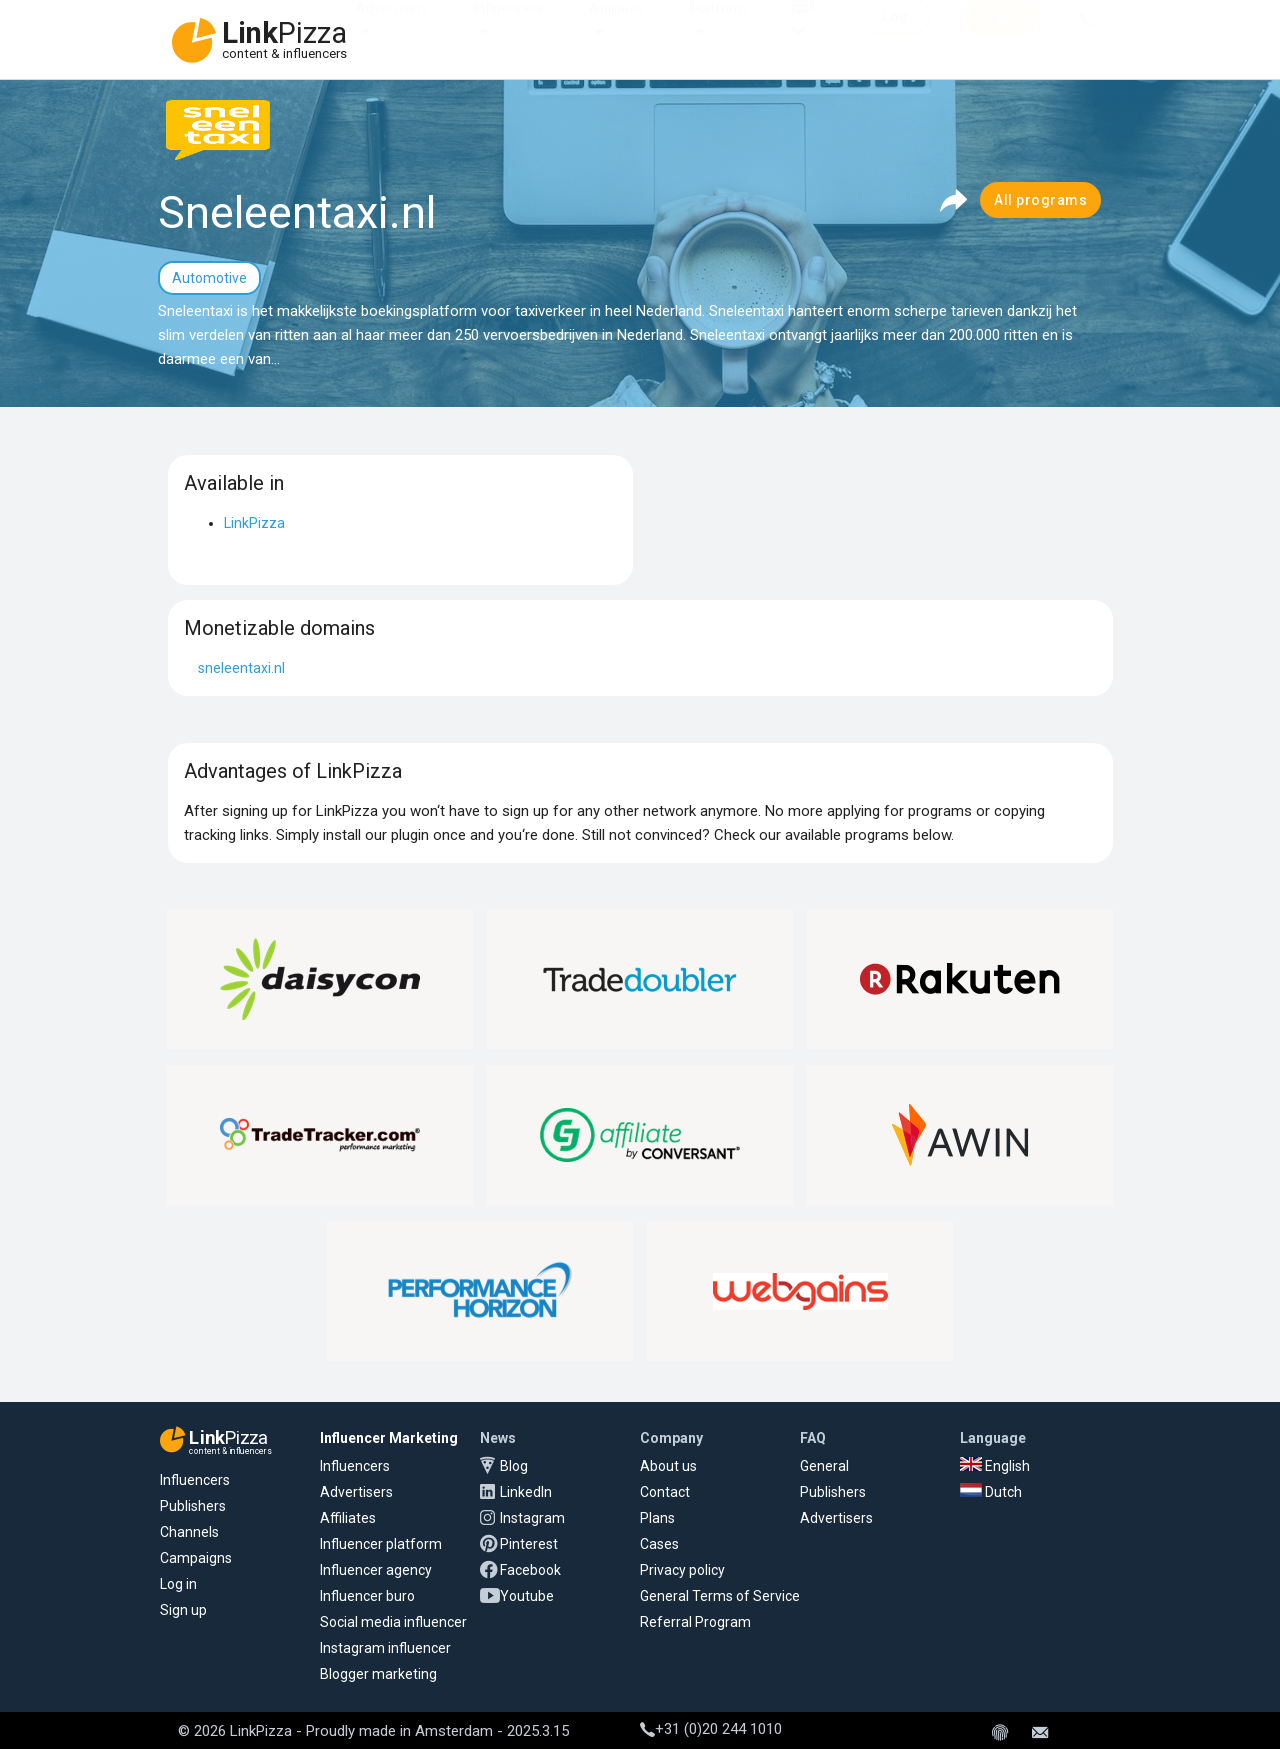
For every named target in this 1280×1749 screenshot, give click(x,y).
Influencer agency (376, 1570)
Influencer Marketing (389, 1438)
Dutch (991, 1492)
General (824, 1466)
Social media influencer (393, 1622)
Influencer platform (381, 1544)
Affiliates (617, 28)
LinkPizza (254, 523)
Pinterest (529, 1544)
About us (668, 1466)
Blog (514, 1466)
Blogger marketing (378, 1674)
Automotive (209, 278)
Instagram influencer (385, 1648)
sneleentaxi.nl (241, 668)
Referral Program (695, 1622)
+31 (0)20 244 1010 (711, 1729)
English (995, 1466)
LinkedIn (526, 1492)
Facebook (530, 1570)
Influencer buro (367, 1596)
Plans (657, 1518)
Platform (718, 28)
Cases (659, 1544)
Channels (189, 1532)
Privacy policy (682, 1570)
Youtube (527, 1596)
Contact (665, 1492)
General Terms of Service (720, 1596)
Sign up (183, 1610)
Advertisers (392, 28)
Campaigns (196, 1558)
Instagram (532, 1518)
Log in (178, 1584)
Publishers (193, 1506)
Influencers (509, 28)
